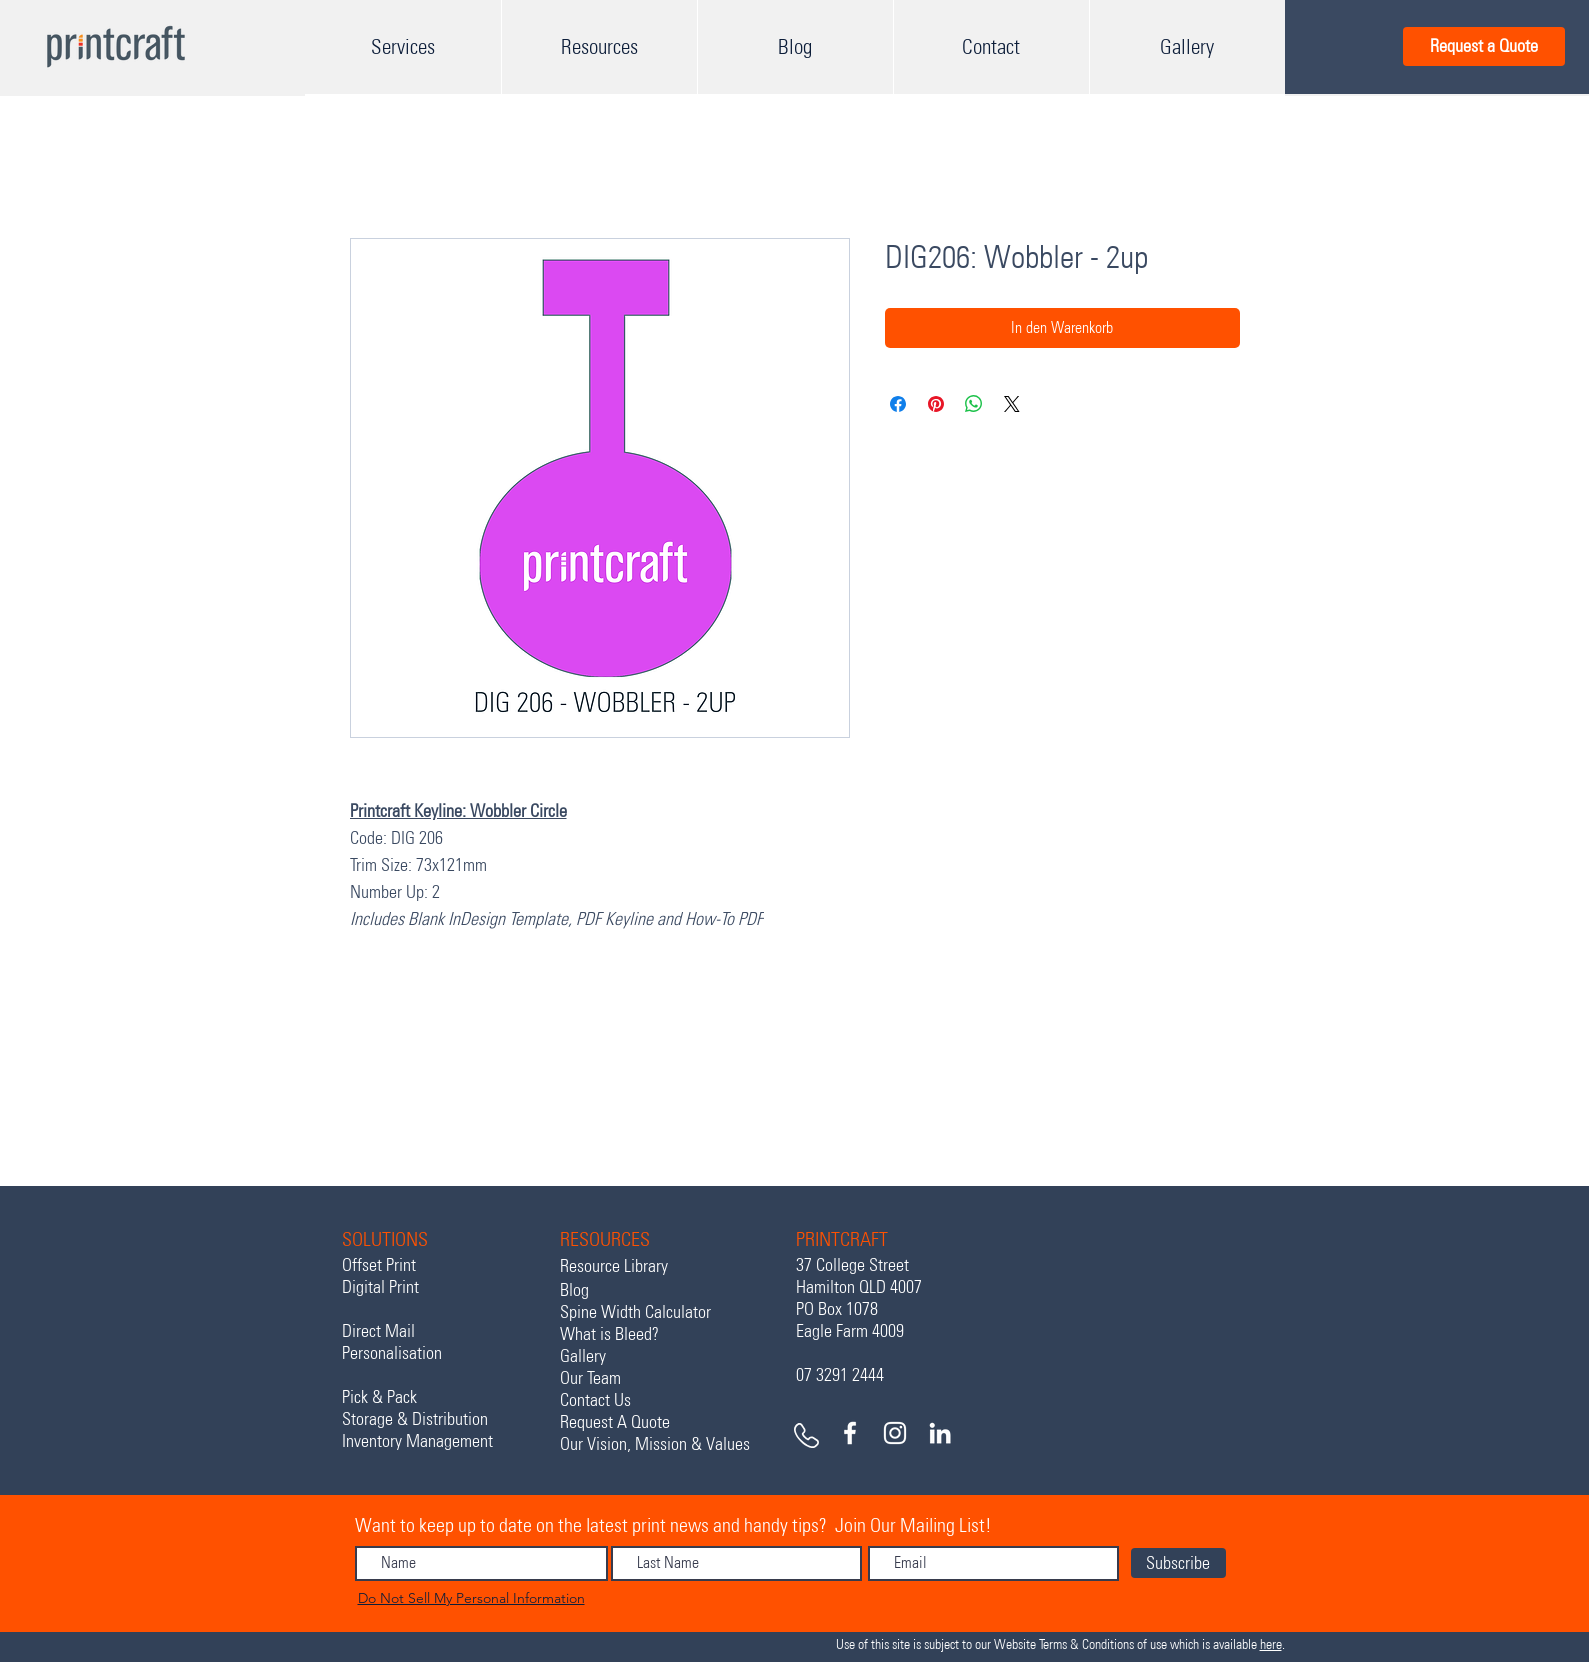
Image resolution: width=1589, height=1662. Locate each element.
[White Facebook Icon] (850, 1433)
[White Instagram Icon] (895, 1433)
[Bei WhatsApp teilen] (974, 404)
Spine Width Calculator (635, 1312)
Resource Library (614, 1266)
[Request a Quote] (1484, 46)
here (1271, 1644)
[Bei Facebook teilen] (898, 404)
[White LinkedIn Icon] (940, 1433)
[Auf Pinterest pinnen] (936, 404)
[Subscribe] (1178, 1563)
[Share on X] (1012, 404)
